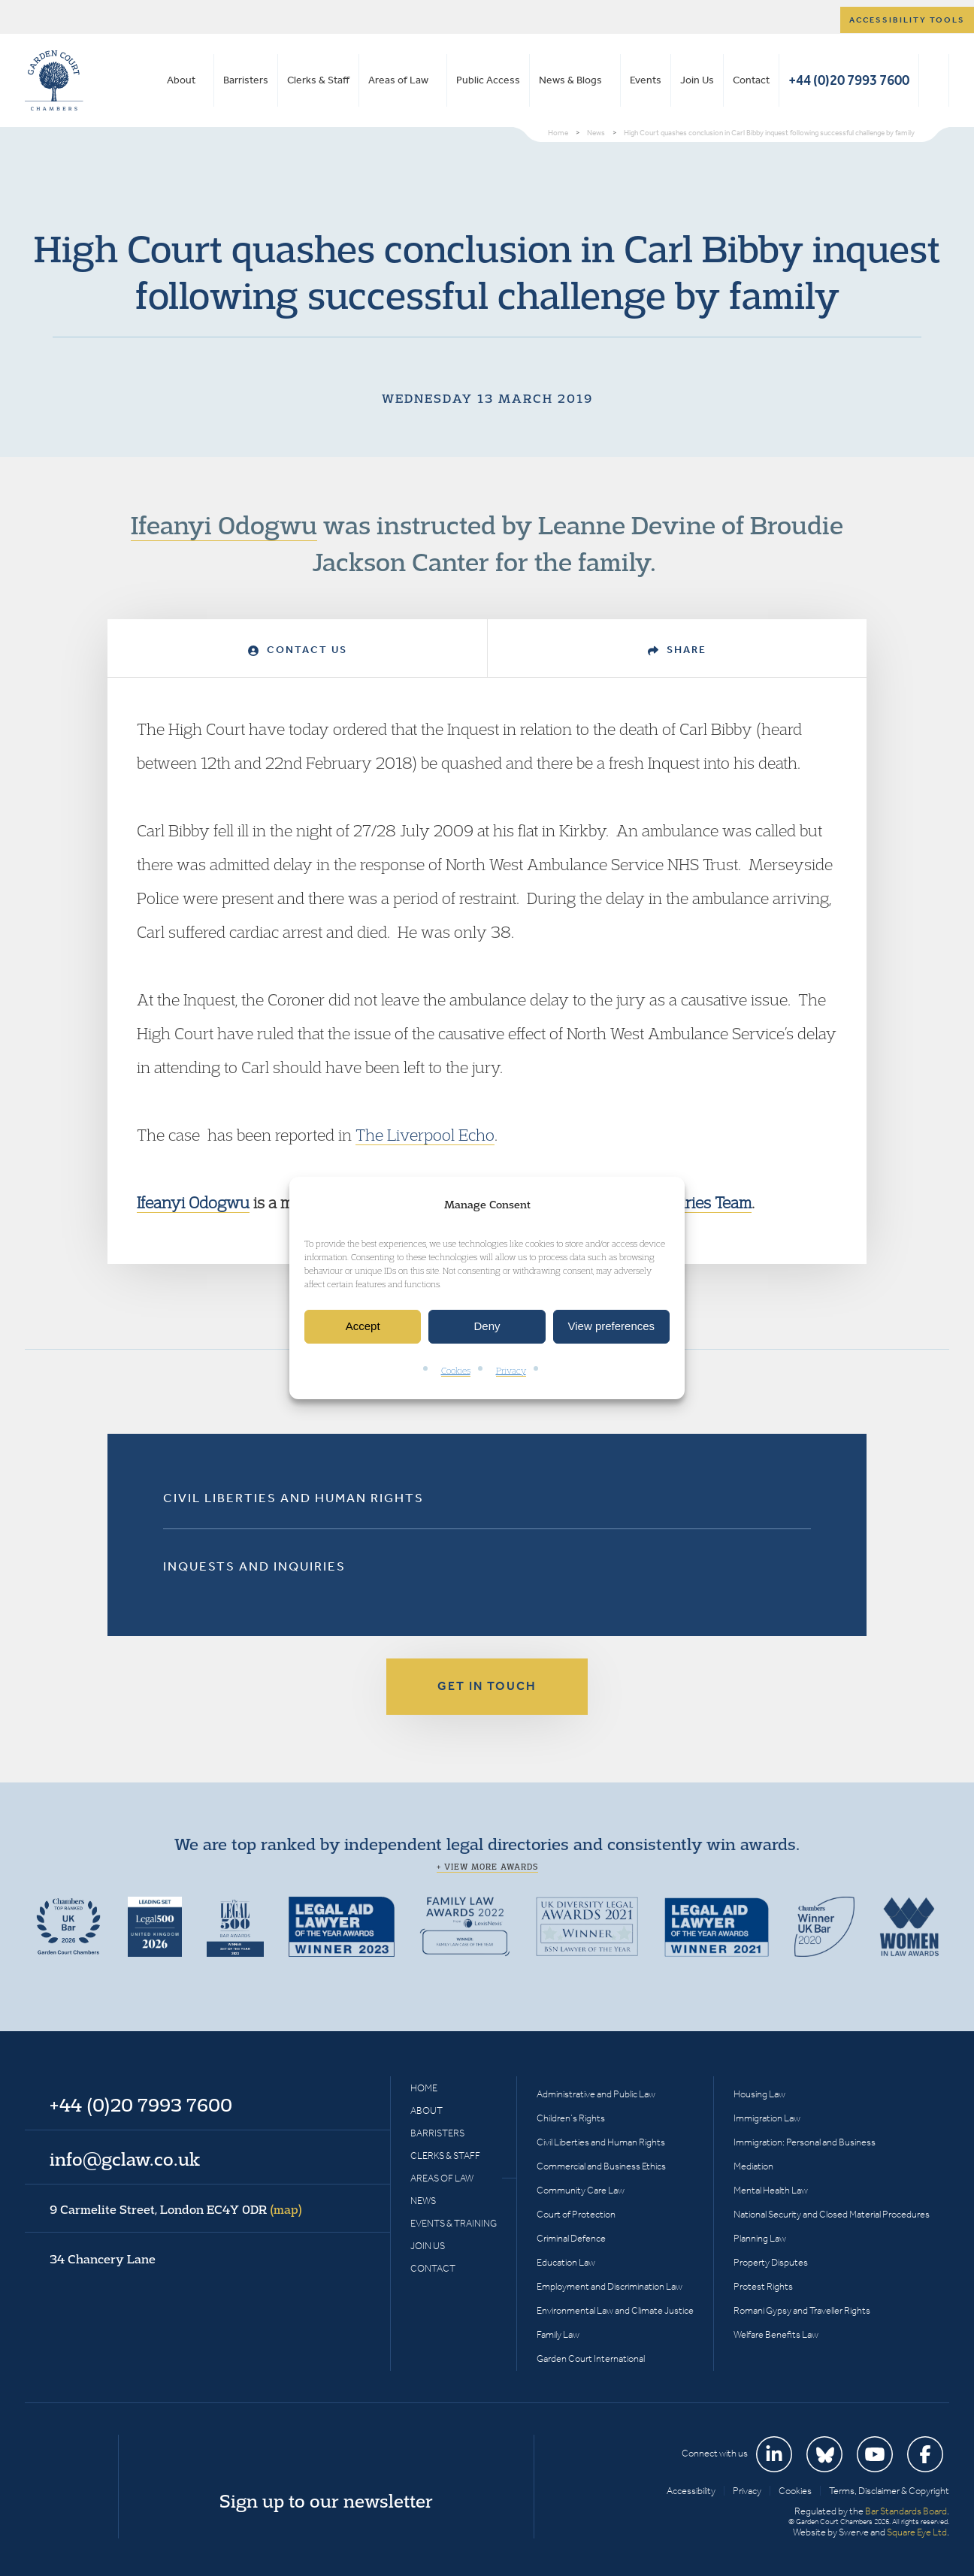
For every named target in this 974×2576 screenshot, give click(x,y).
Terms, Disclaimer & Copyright (889, 2490)
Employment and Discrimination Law (609, 2286)
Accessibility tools (907, 20)
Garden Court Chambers (54, 80)
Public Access (488, 80)
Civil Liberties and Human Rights (293, 1497)
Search (934, 80)
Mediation (753, 2166)
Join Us (697, 80)
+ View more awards (487, 1866)
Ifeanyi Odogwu (224, 524)
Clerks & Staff (318, 80)
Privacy (511, 1370)
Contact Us (297, 649)
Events (645, 80)
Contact (751, 80)
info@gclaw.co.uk (125, 2159)
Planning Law (760, 2238)
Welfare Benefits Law (776, 2334)
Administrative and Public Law (596, 2094)
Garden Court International (591, 2358)
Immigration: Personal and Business (805, 2142)
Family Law (558, 2334)
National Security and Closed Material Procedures (832, 2214)
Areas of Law (398, 80)
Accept (363, 1326)
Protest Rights (763, 2286)
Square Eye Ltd (917, 2532)
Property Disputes (771, 2262)
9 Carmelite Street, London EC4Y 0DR (176, 2209)
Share (677, 649)
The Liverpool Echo (425, 1134)
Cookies (455, 1370)
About (181, 80)
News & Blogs (570, 80)
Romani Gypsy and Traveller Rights (802, 2310)
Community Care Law (581, 2190)
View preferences (611, 1326)
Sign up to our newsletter (326, 2501)
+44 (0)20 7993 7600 (848, 80)
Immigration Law (767, 2118)
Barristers (245, 80)
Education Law (566, 2262)
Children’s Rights (571, 2118)
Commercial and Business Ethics (601, 2166)
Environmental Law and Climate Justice (615, 2310)
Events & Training (453, 2223)
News (423, 2200)
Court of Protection (576, 2214)
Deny (486, 1326)
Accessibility (691, 2490)
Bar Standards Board (906, 2511)
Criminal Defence (571, 2238)
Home (423, 2088)
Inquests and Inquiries (254, 1566)
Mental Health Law (771, 2190)
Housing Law (759, 2094)
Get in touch (487, 1686)
